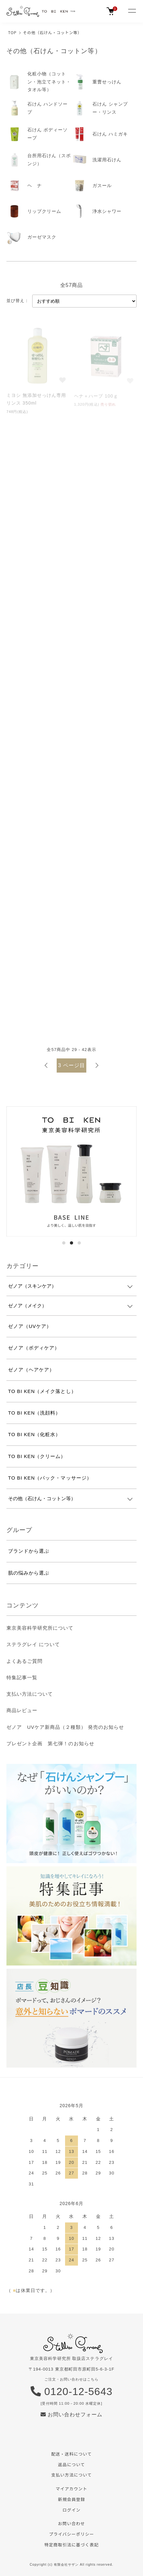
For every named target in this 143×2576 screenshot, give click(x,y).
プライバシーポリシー (71, 2534)
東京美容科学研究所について (40, 1628)
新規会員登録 (71, 2499)
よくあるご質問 (24, 1661)
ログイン (71, 2510)
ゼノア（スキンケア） (32, 1286)
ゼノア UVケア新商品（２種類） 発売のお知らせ (65, 1727)
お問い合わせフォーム (72, 2414)
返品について (71, 2464)
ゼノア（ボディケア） (34, 1347)
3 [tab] (79, 1243)
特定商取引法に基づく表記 (71, 2545)
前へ (46, 1065)
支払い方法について (29, 1694)
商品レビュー (21, 1710)
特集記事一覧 (21, 1677)
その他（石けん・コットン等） (52, 32)
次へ (97, 1065)
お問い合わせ (71, 2523)
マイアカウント (71, 2489)
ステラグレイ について (33, 1644)
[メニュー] (131, 11)
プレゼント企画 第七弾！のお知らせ (50, 1743)
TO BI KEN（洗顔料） (34, 1413)
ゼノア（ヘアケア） (31, 1369)
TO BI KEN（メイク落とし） (42, 1391)
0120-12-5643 (72, 2391)
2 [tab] (71, 1243)
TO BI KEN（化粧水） (34, 1434)
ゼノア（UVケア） (30, 1326)
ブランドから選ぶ (28, 1551)
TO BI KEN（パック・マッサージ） (50, 1478)
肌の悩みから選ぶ (28, 1573)
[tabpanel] (71, 1171)
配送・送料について (71, 2454)
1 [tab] (63, 1243)
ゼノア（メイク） (27, 1305)
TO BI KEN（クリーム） (37, 1456)
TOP (12, 32)
